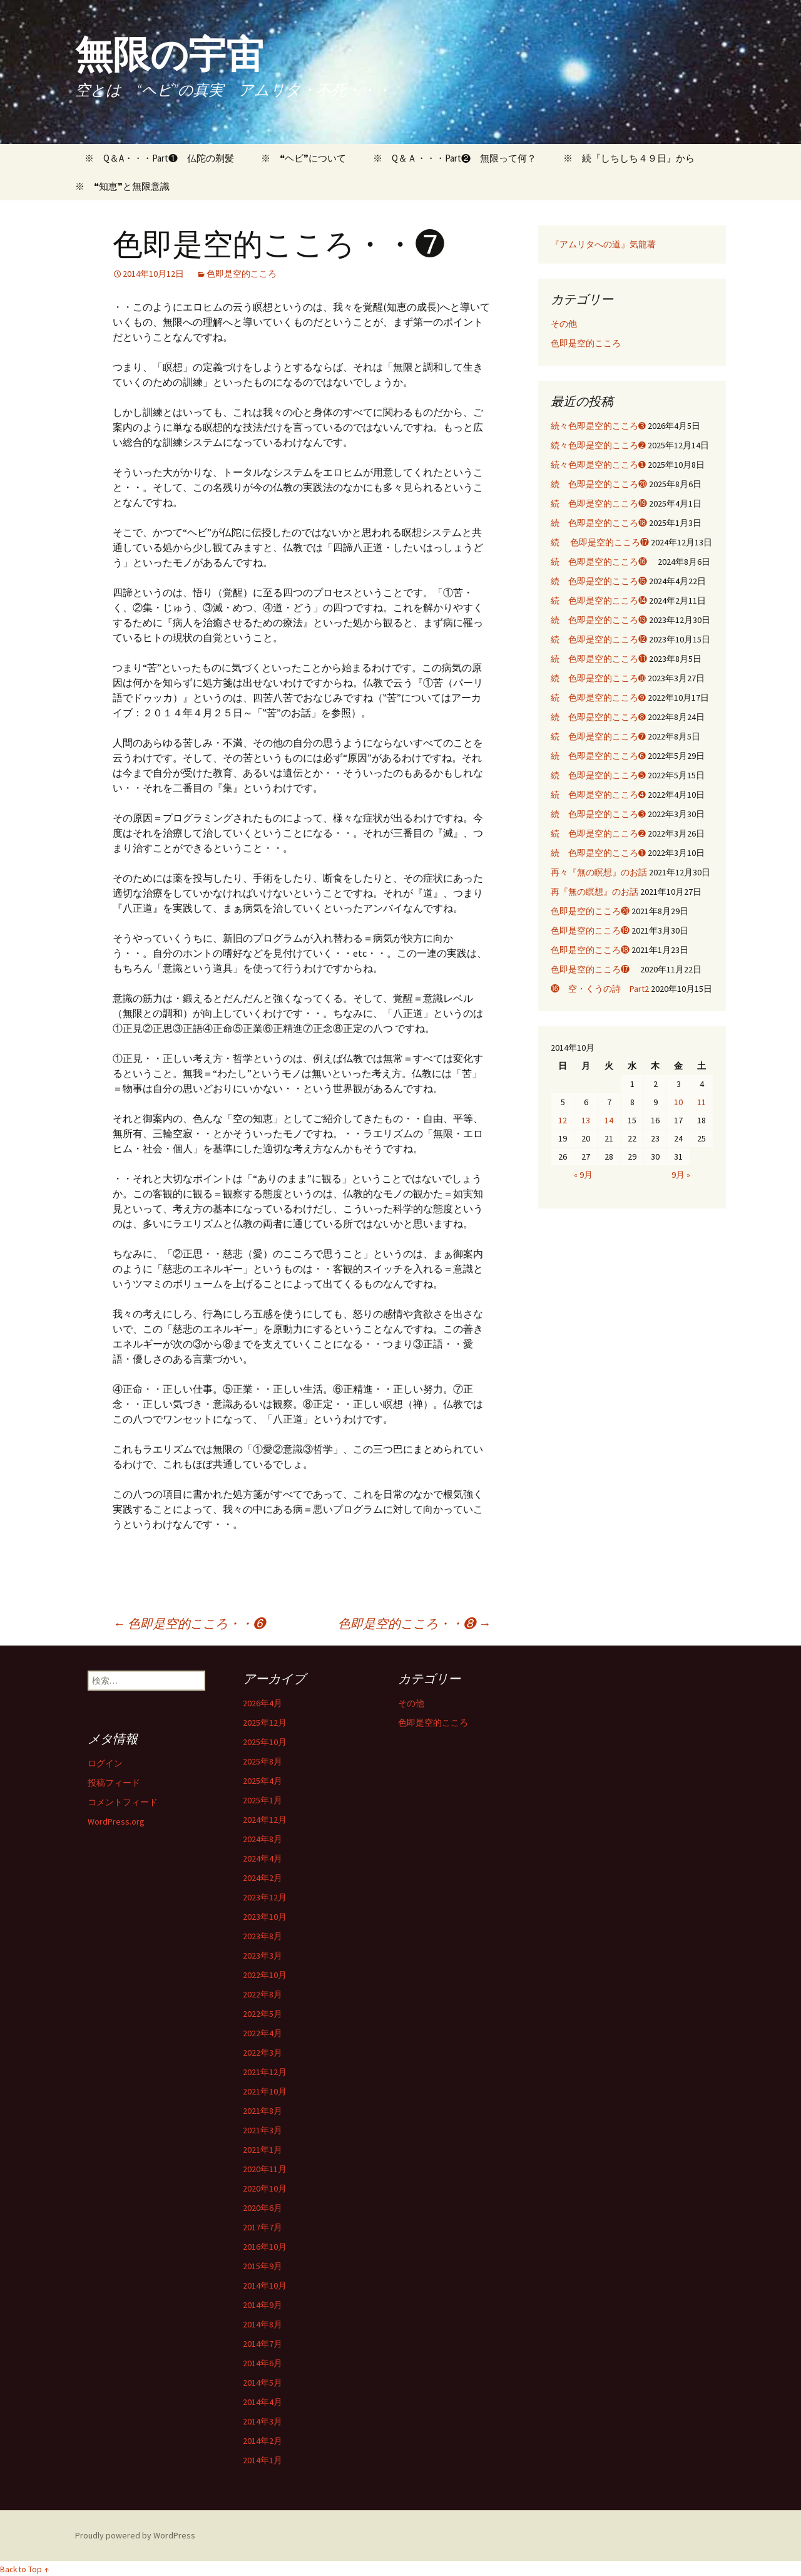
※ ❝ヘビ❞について (303, 158)
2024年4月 (262, 1858)
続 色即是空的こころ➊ (598, 852)
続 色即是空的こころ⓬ (599, 639)
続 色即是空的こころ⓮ (599, 600)
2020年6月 (262, 2207)
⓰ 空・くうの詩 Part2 (600, 988)
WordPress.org (116, 1821)
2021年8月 (262, 2110)
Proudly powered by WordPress (135, 2535)
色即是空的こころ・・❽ (414, 1623)
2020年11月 (265, 2169)
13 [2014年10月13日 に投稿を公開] (585, 1120)
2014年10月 (265, 2285)
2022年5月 (262, 2013)
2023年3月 (262, 1955)
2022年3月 (262, 2052)
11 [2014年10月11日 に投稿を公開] (701, 1102)
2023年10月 (265, 1916)
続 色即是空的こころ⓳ (599, 503)
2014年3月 (262, 2421)
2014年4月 (262, 2402)
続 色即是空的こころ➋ (598, 833)
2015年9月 (262, 2266)
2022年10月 (265, 1975)
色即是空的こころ (242, 273)
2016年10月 (265, 2246)
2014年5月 (262, 2382)
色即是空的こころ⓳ (590, 930)
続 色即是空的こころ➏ (598, 755)
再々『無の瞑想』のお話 (599, 872)
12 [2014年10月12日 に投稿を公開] (562, 1120)
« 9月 (583, 1174)
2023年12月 (265, 1897)
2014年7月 (262, 2343)
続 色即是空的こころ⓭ (599, 620)
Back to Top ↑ (24, 2569)
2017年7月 (262, 2227)
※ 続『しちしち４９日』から (629, 158)
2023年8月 (262, 1936)
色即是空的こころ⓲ (590, 950)
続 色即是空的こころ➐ (598, 736)
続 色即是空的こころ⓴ (599, 484)
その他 (564, 323)
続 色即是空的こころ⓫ (599, 658)
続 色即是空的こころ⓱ (600, 542)
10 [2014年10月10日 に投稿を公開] (678, 1102)
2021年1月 (262, 2149)
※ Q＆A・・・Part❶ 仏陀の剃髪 (154, 158)
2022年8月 (262, 1994)
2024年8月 (262, 1839)
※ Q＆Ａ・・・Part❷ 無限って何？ (454, 158)
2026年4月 (262, 1703)
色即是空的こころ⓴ (590, 911)
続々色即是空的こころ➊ (598, 464)
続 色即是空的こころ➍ (598, 794)
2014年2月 (262, 2440)
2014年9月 (262, 2305)
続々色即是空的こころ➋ (598, 445)
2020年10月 (265, 2188)
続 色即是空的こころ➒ (598, 697)
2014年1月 (262, 2460)
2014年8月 (262, 2324)
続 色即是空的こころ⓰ (603, 561)
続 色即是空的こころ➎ (598, 775)
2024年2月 (262, 1877)
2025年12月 (265, 1722)
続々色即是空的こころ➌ (598, 425)
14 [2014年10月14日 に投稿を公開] (609, 1120)
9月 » (680, 1174)
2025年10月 (265, 1742)
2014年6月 (262, 2363)
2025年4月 (262, 1780)
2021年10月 (265, 2091)
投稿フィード (114, 1782)
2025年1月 (262, 1800)
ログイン (105, 1763)
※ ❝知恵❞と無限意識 (122, 186)
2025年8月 (262, 1761)
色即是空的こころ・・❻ (189, 1623)
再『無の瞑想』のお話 (594, 891)
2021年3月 (262, 2130)
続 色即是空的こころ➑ (598, 717)
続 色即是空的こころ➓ (598, 678)
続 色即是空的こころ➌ (598, 814)
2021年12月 (265, 2072)
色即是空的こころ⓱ (594, 969)
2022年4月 (262, 2033)
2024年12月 (265, 1819)
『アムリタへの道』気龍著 (603, 244)
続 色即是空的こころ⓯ (599, 581)
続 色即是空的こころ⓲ (599, 522)
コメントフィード (123, 1802)
